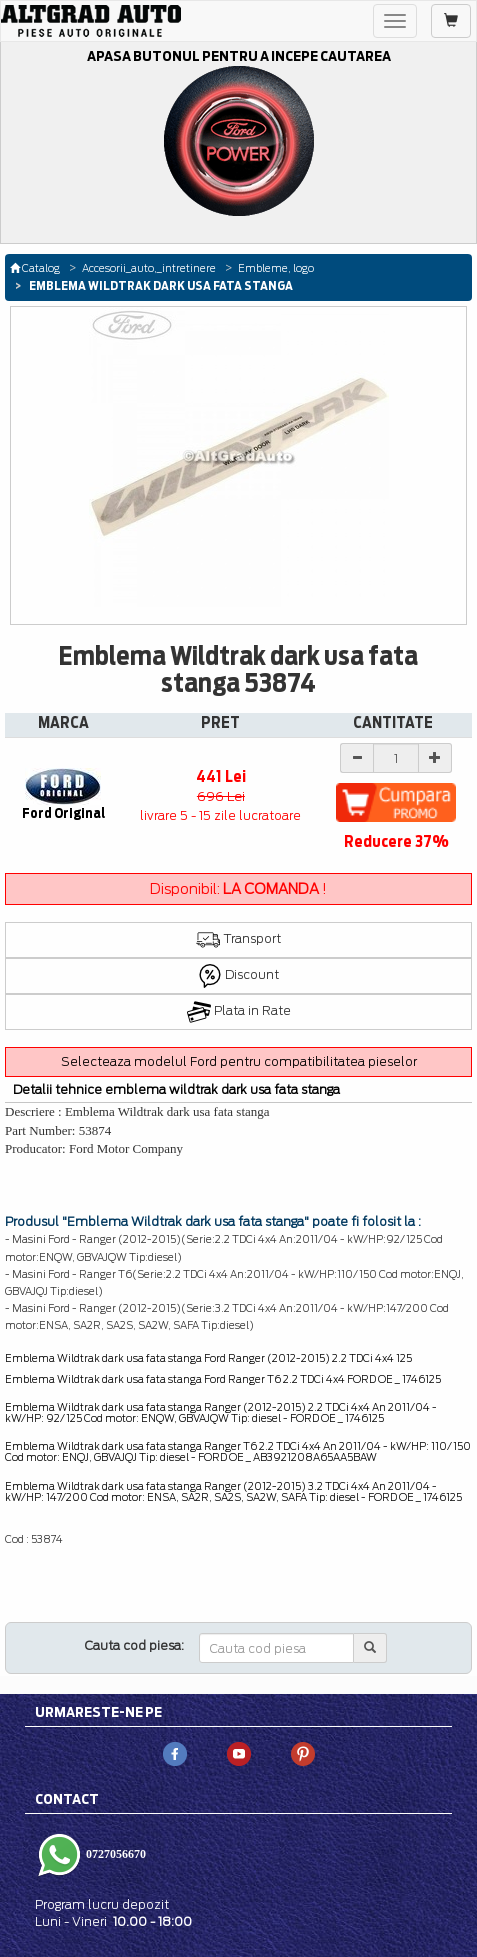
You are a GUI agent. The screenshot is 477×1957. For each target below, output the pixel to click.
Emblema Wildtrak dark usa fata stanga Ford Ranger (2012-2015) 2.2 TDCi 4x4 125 (208, 1358)
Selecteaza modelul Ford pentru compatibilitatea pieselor (239, 1061)
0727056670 (114, 1854)
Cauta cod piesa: (134, 1645)
